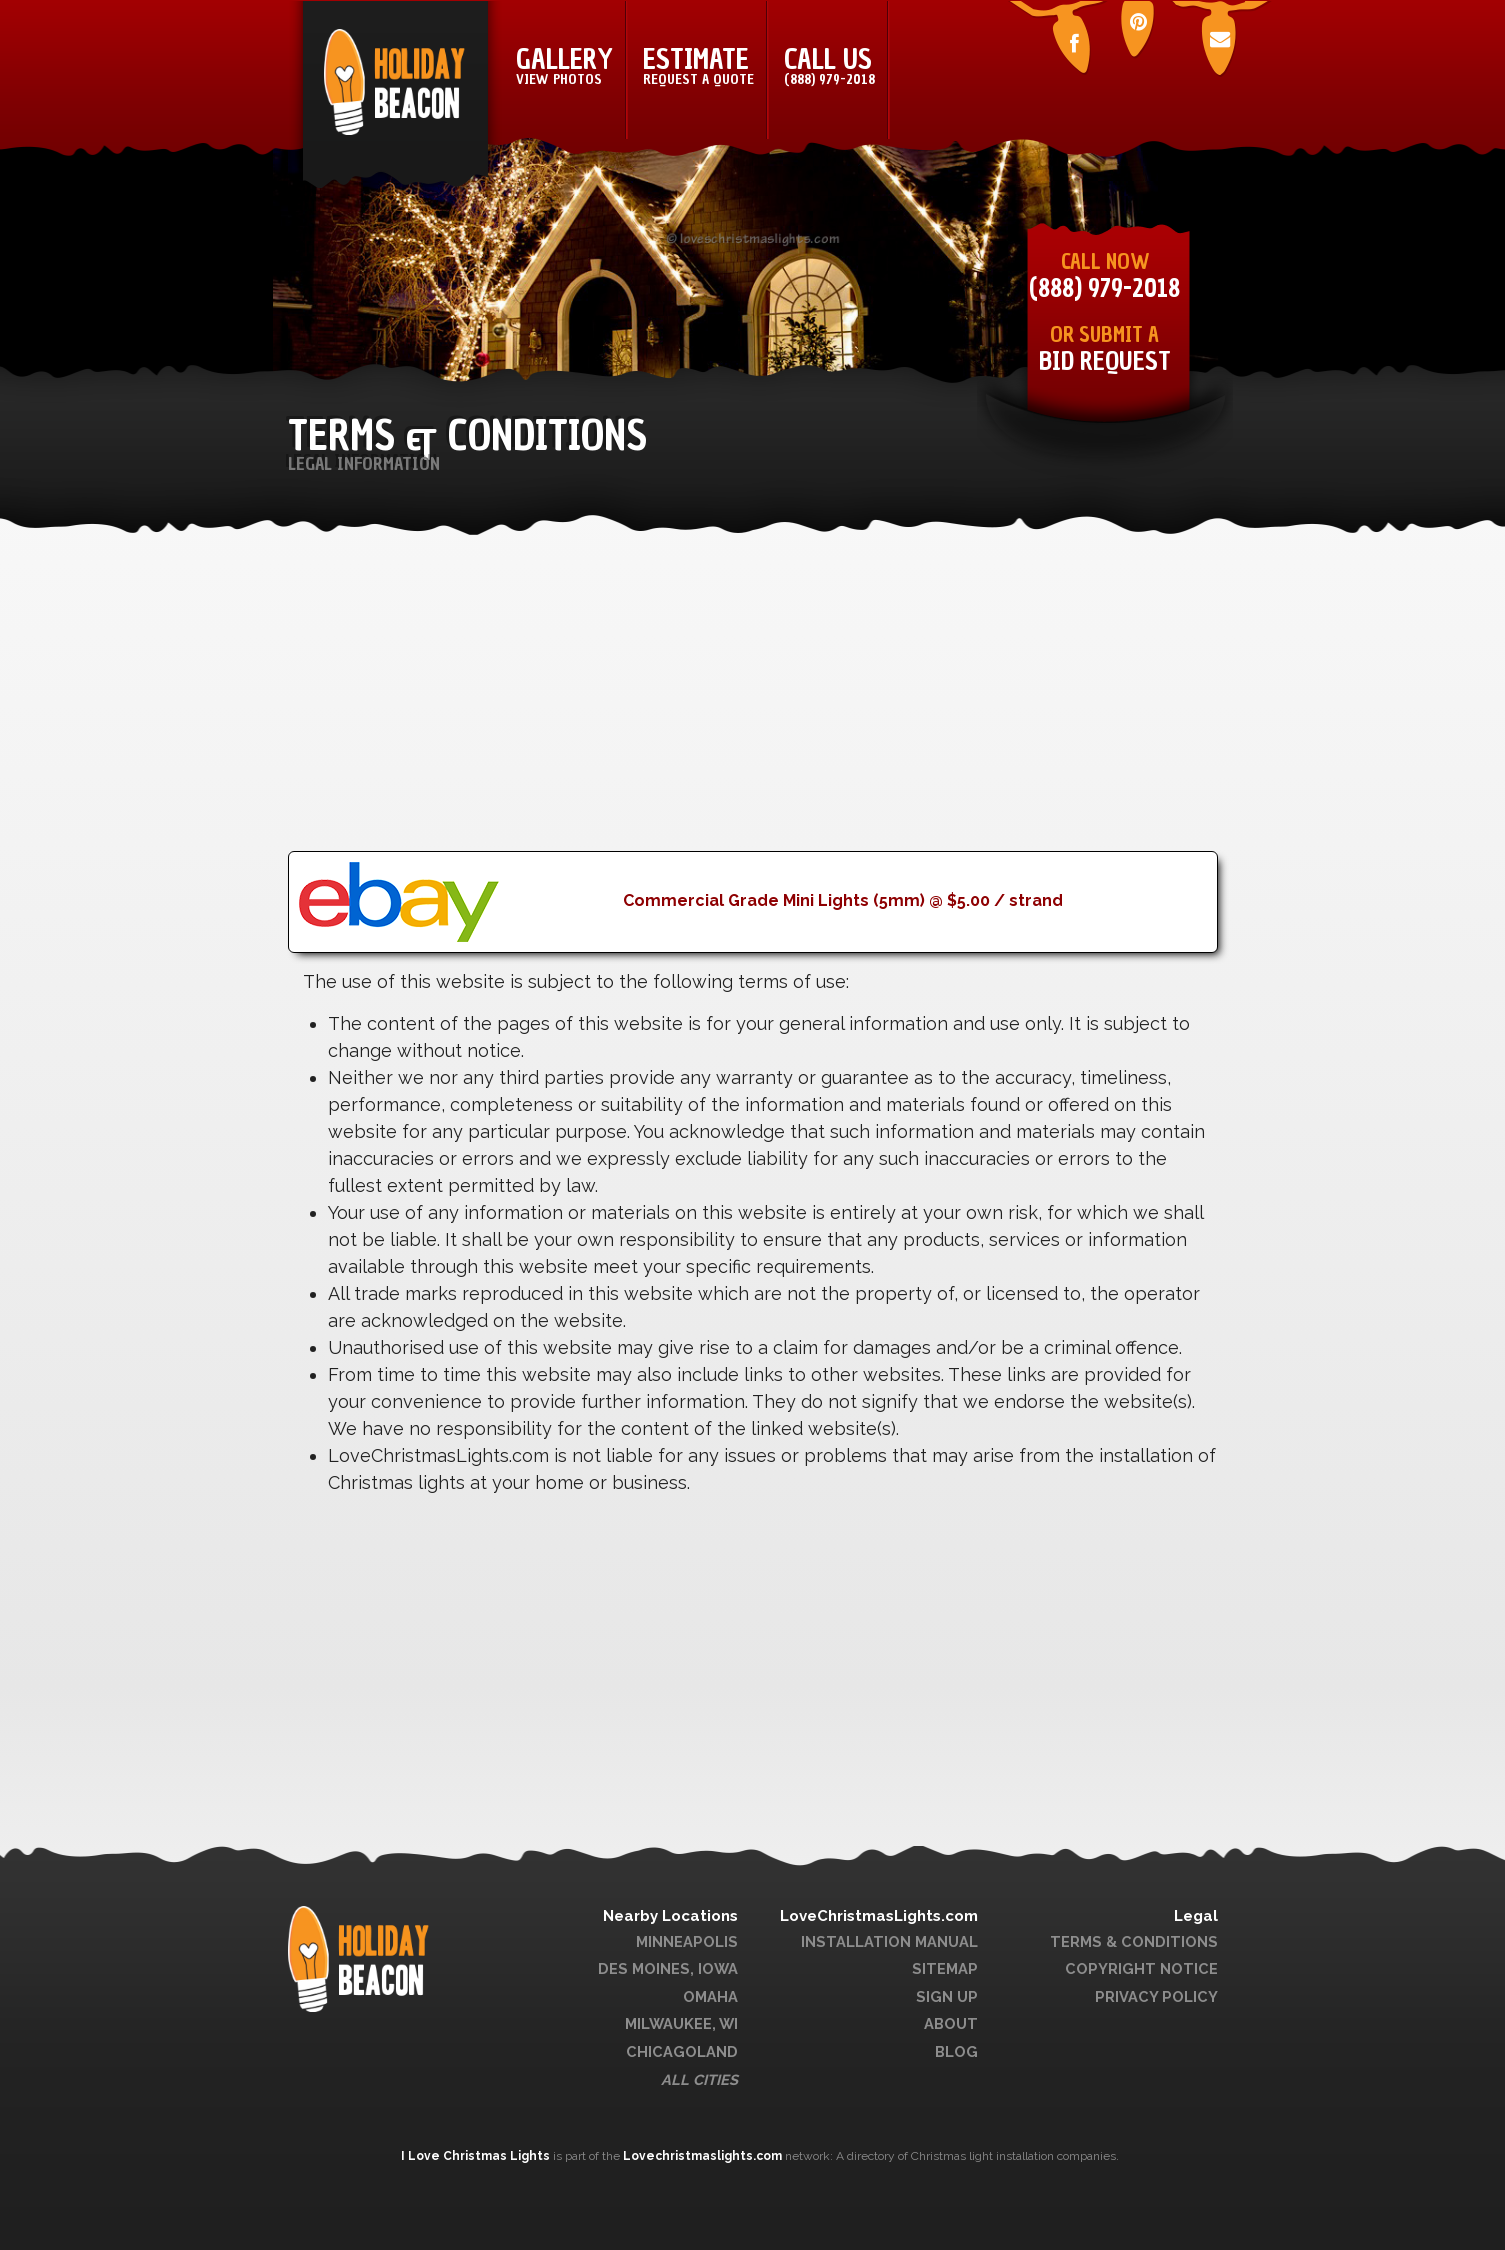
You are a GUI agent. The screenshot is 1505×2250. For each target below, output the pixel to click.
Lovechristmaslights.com (702, 2156)
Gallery (564, 65)
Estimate (698, 65)
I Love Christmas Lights (477, 2156)
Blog (956, 2051)
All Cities (699, 2079)
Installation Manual (889, 1941)
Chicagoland (682, 2051)
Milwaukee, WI (681, 2023)
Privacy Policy (1156, 1996)
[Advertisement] (753, 711)
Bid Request (1105, 361)
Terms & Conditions (1134, 1941)
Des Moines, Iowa (668, 1968)
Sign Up (947, 1996)
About (951, 2023)
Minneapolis (687, 1941)
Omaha (710, 1996)
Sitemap (945, 1968)
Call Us (829, 65)
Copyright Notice (1141, 1968)
